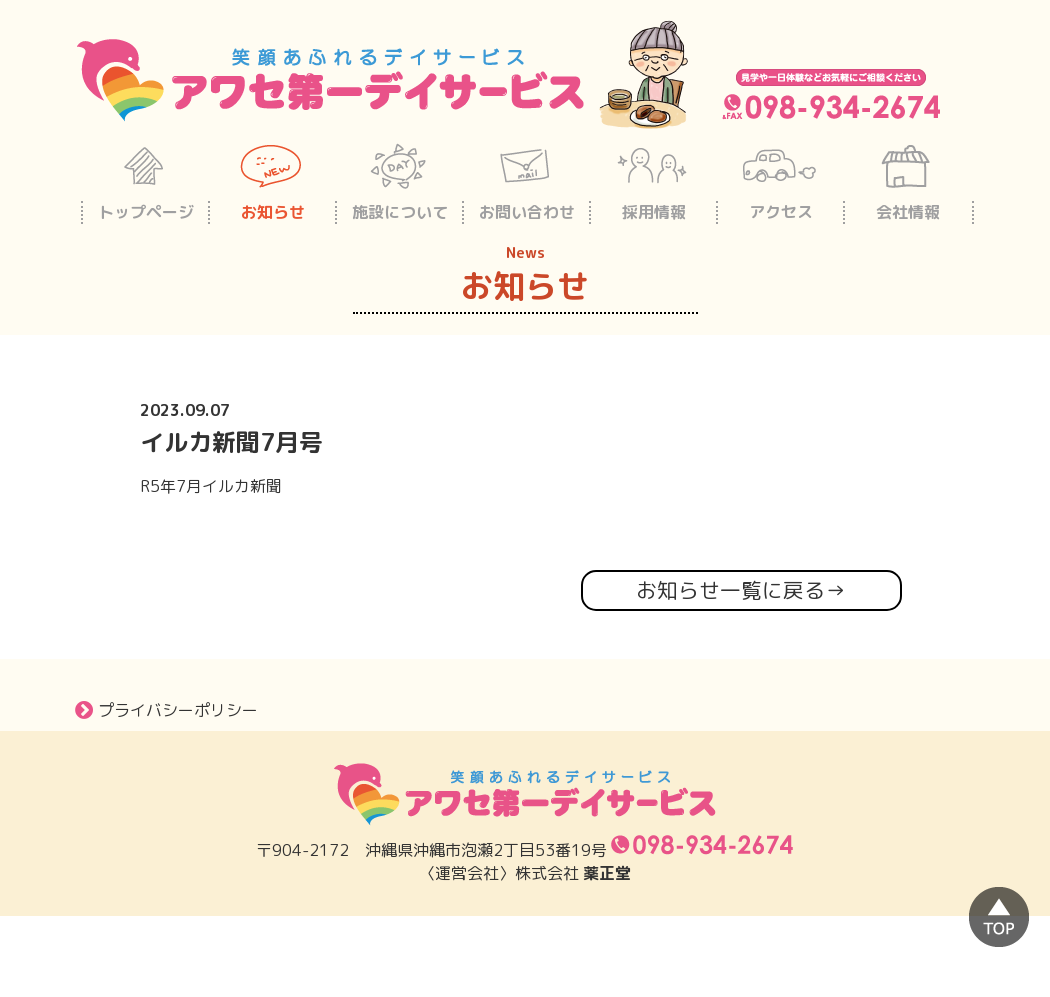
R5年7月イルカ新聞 (211, 486)
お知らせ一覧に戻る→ (741, 590)
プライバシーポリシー (166, 710)
